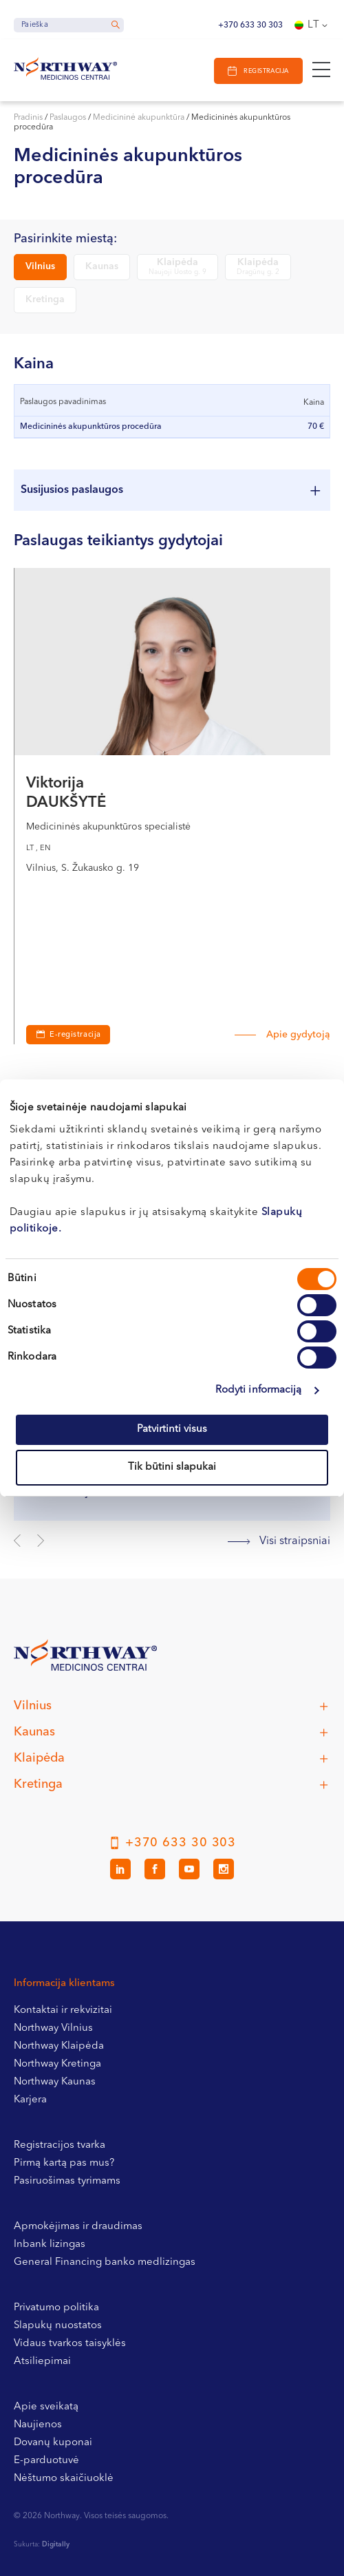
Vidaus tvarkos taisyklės (70, 2344)
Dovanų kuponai (53, 2443)
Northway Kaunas (55, 2082)
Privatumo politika (56, 2308)
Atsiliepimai (42, 2361)
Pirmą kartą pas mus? (64, 2163)
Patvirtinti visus (172, 1429)
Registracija (266, 71)
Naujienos (38, 2425)
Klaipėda (177, 267)
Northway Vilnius (53, 2028)
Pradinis (28, 118)
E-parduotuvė (46, 2461)
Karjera (30, 2100)
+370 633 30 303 (250, 25)
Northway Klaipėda (59, 2046)
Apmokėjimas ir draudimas (78, 2226)
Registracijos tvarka (59, 2145)
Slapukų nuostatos (58, 2326)
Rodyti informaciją (258, 1390)
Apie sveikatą (46, 2407)
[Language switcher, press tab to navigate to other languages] (312, 25)
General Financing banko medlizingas (104, 2262)
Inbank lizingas (49, 2244)
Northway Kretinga (57, 2064)
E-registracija (75, 1035)
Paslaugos (68, 118)
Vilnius (40, 266)
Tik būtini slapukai (172, 1467)
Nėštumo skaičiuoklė (64, 2478)
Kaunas (101, 266)
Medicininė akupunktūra (138, 118)
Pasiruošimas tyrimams (67, 2181)
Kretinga (45, 299)
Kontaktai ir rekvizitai (63, 2010)
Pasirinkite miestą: (65, 239)
